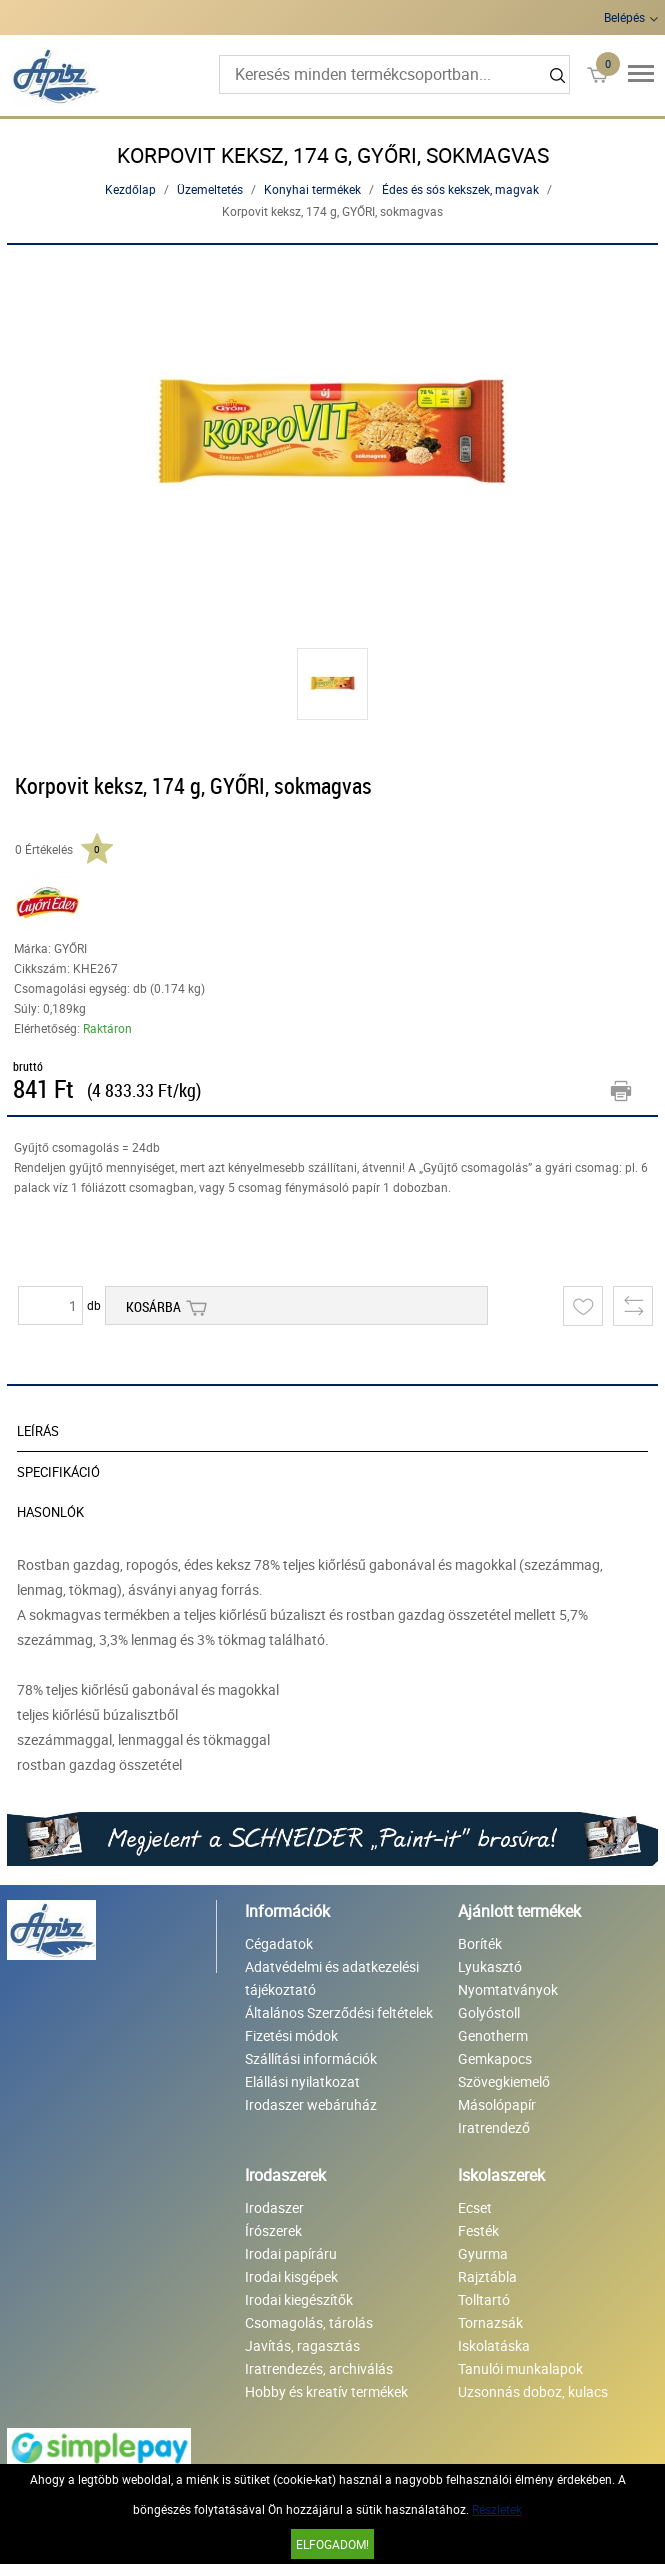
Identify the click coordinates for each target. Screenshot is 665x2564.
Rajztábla (487, 2276)
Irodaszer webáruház (311, 2104)
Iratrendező (494, 2127)
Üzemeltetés (210, 189)
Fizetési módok (291, 2035)
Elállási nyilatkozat (302, 2081)
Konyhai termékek (312, 189)
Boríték (480, 1943)
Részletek (497, 2509)
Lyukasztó (490, 1966)
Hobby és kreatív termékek (326, 2391)
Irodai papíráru (291, 2253)
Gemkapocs (495, 2058)
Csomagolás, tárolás (309, 2322)
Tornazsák (490, 2322)
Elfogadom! (332, 2544)
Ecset (475, 2207)
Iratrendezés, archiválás (319, 2368)
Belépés (624, 17)
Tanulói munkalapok (520, 2368)
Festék (478, 2230)
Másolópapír (497, 2104)
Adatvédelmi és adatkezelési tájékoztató (332, 1978)
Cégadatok (279, 1943)
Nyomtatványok (508, 1989)
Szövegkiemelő (504, 2081)
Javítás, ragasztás (302, 2345)
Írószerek (273, 2230)
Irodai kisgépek (291, 2276)
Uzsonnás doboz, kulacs (533, 2391)
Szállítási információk (311, 2058)
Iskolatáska (494, 2345)
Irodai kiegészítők (299, 2299)
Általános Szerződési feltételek (339, 2012)
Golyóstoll (489, 2012)
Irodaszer (274, 2207)
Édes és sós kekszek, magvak (460, 189)
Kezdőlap (130, 189)
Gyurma (483, 2253)
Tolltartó (484, 2299)
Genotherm (493, 2035)
